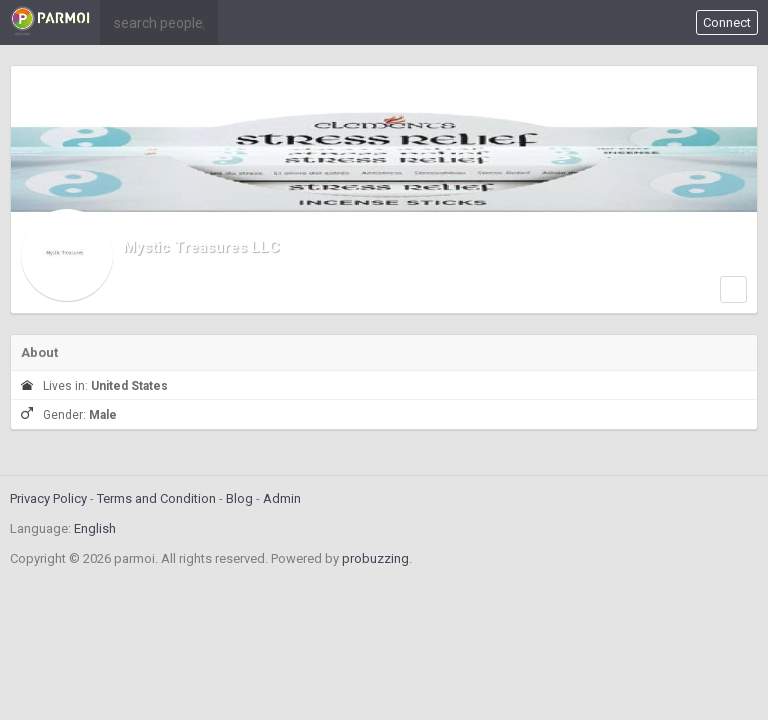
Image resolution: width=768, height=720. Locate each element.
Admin (282, 498)
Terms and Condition (156, 498)
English (95, 528)
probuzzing (375, 558)
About (39, 352)
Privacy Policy (48, 498)
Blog (239, 498)
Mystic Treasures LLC (201, 247)
